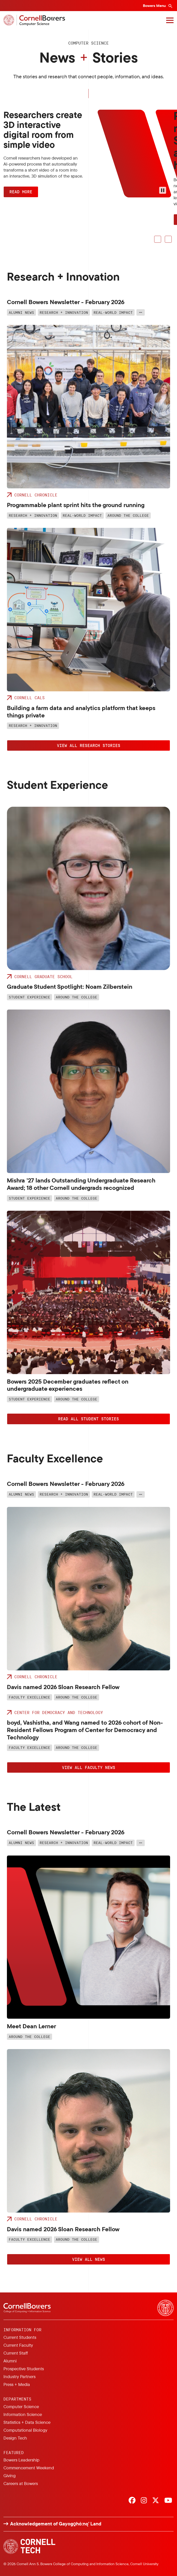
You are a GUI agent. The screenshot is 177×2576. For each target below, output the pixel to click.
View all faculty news (88, 1767)
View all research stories (88, 745)
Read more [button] (20, 191)
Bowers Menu (155, 5)
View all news (88, 2259)
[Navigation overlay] (170, 20)
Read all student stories (88, 1418)
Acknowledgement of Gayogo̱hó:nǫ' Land (55, 2524)
